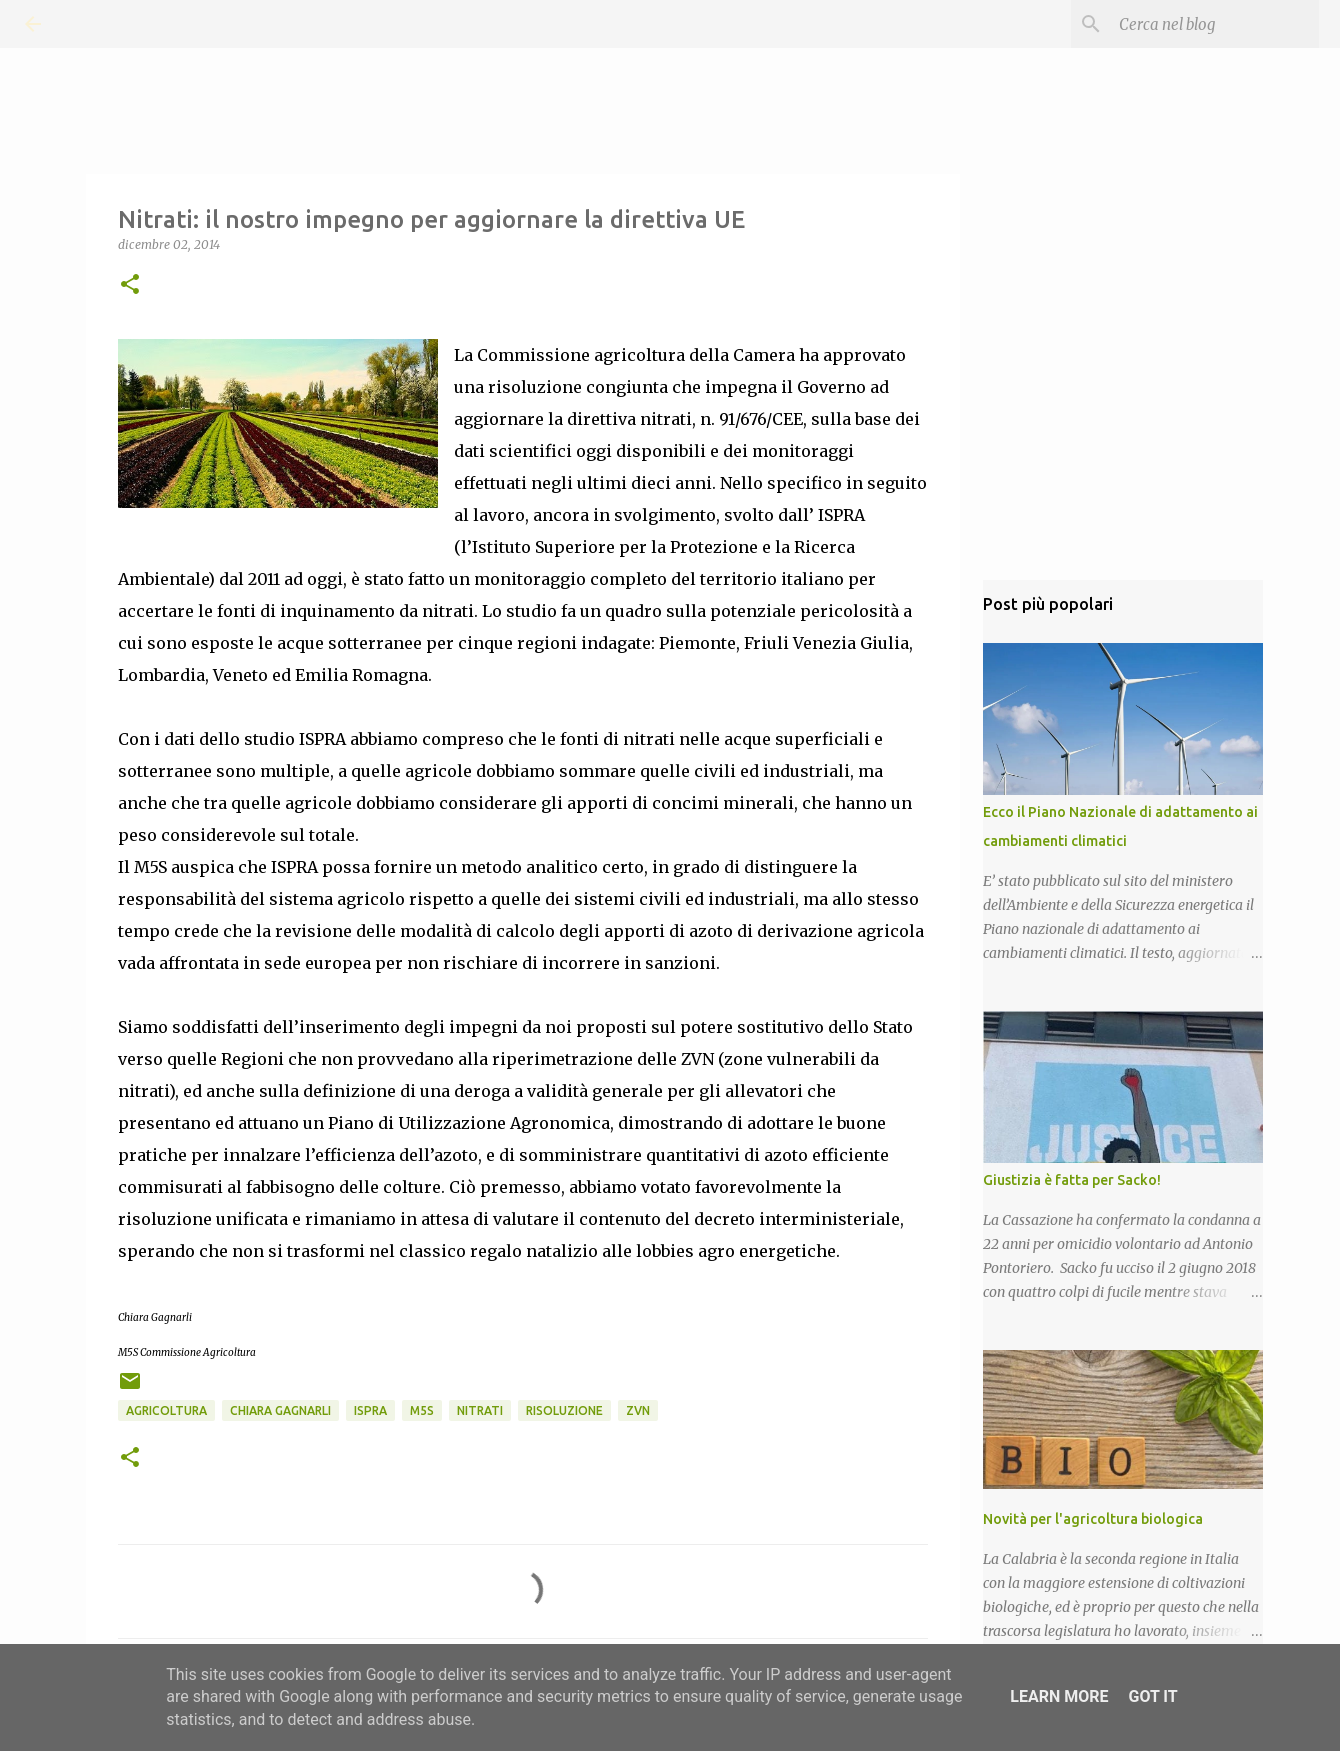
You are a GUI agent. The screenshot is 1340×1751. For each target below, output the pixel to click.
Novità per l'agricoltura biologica (1093, 1519)
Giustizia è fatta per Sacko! (1072, 1180)
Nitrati (480, 1410)
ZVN (638, 1410)
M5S (422, 1410)
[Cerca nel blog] (1214, 24)
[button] (130, 285)
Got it (1152, 1696)
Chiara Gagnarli (280, 1410)
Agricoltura (166, 1410)
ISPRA (370, 1410)
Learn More (1059, 1696)
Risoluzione (564, 1410)
